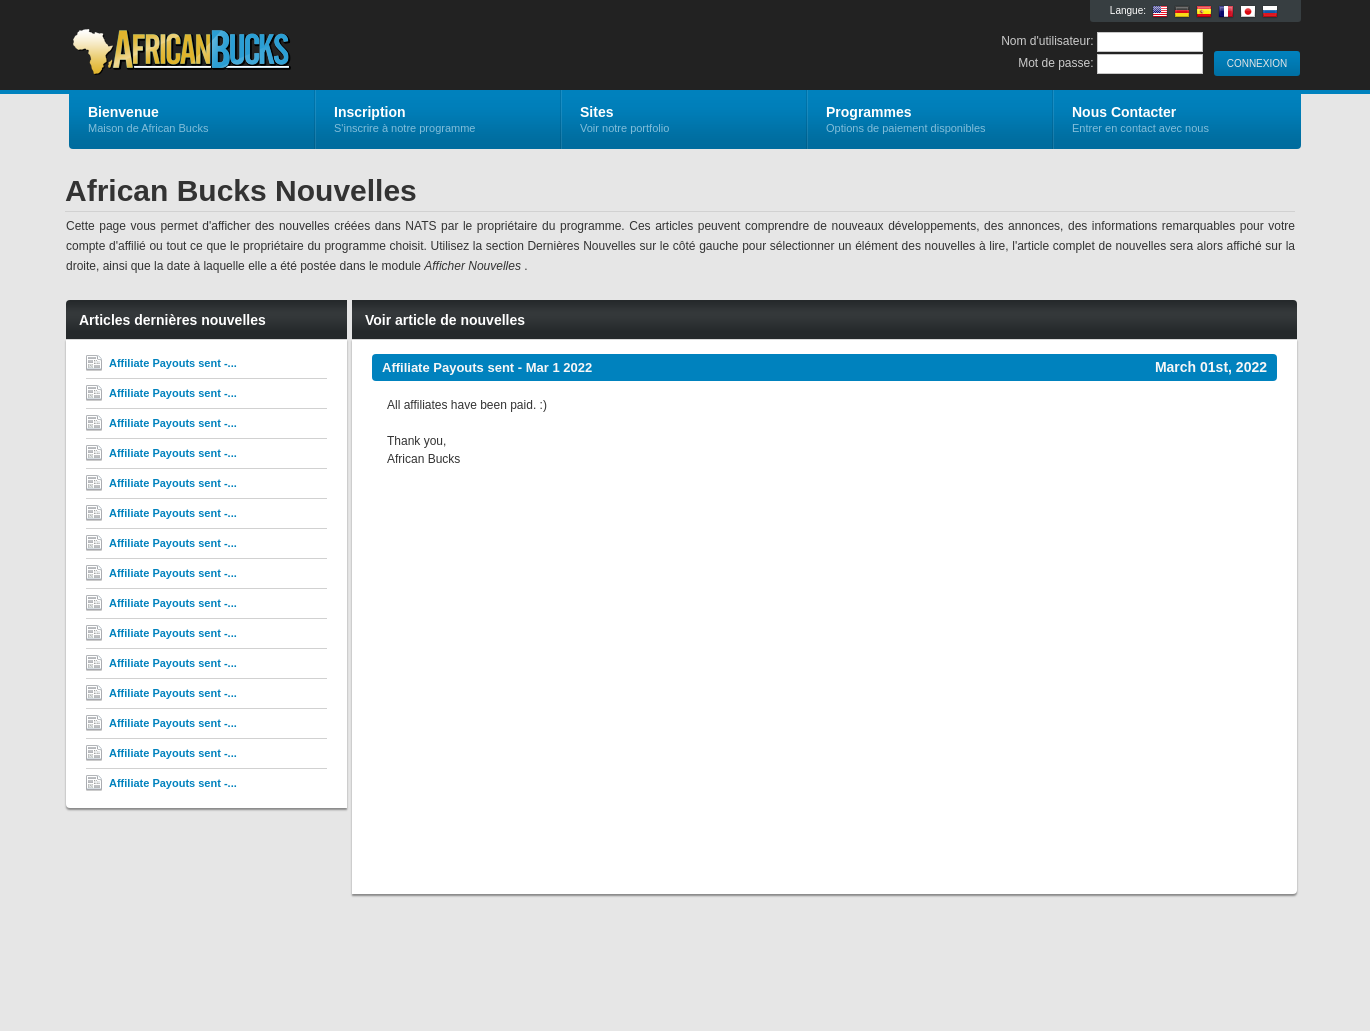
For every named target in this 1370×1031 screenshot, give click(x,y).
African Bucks (307, 46)
